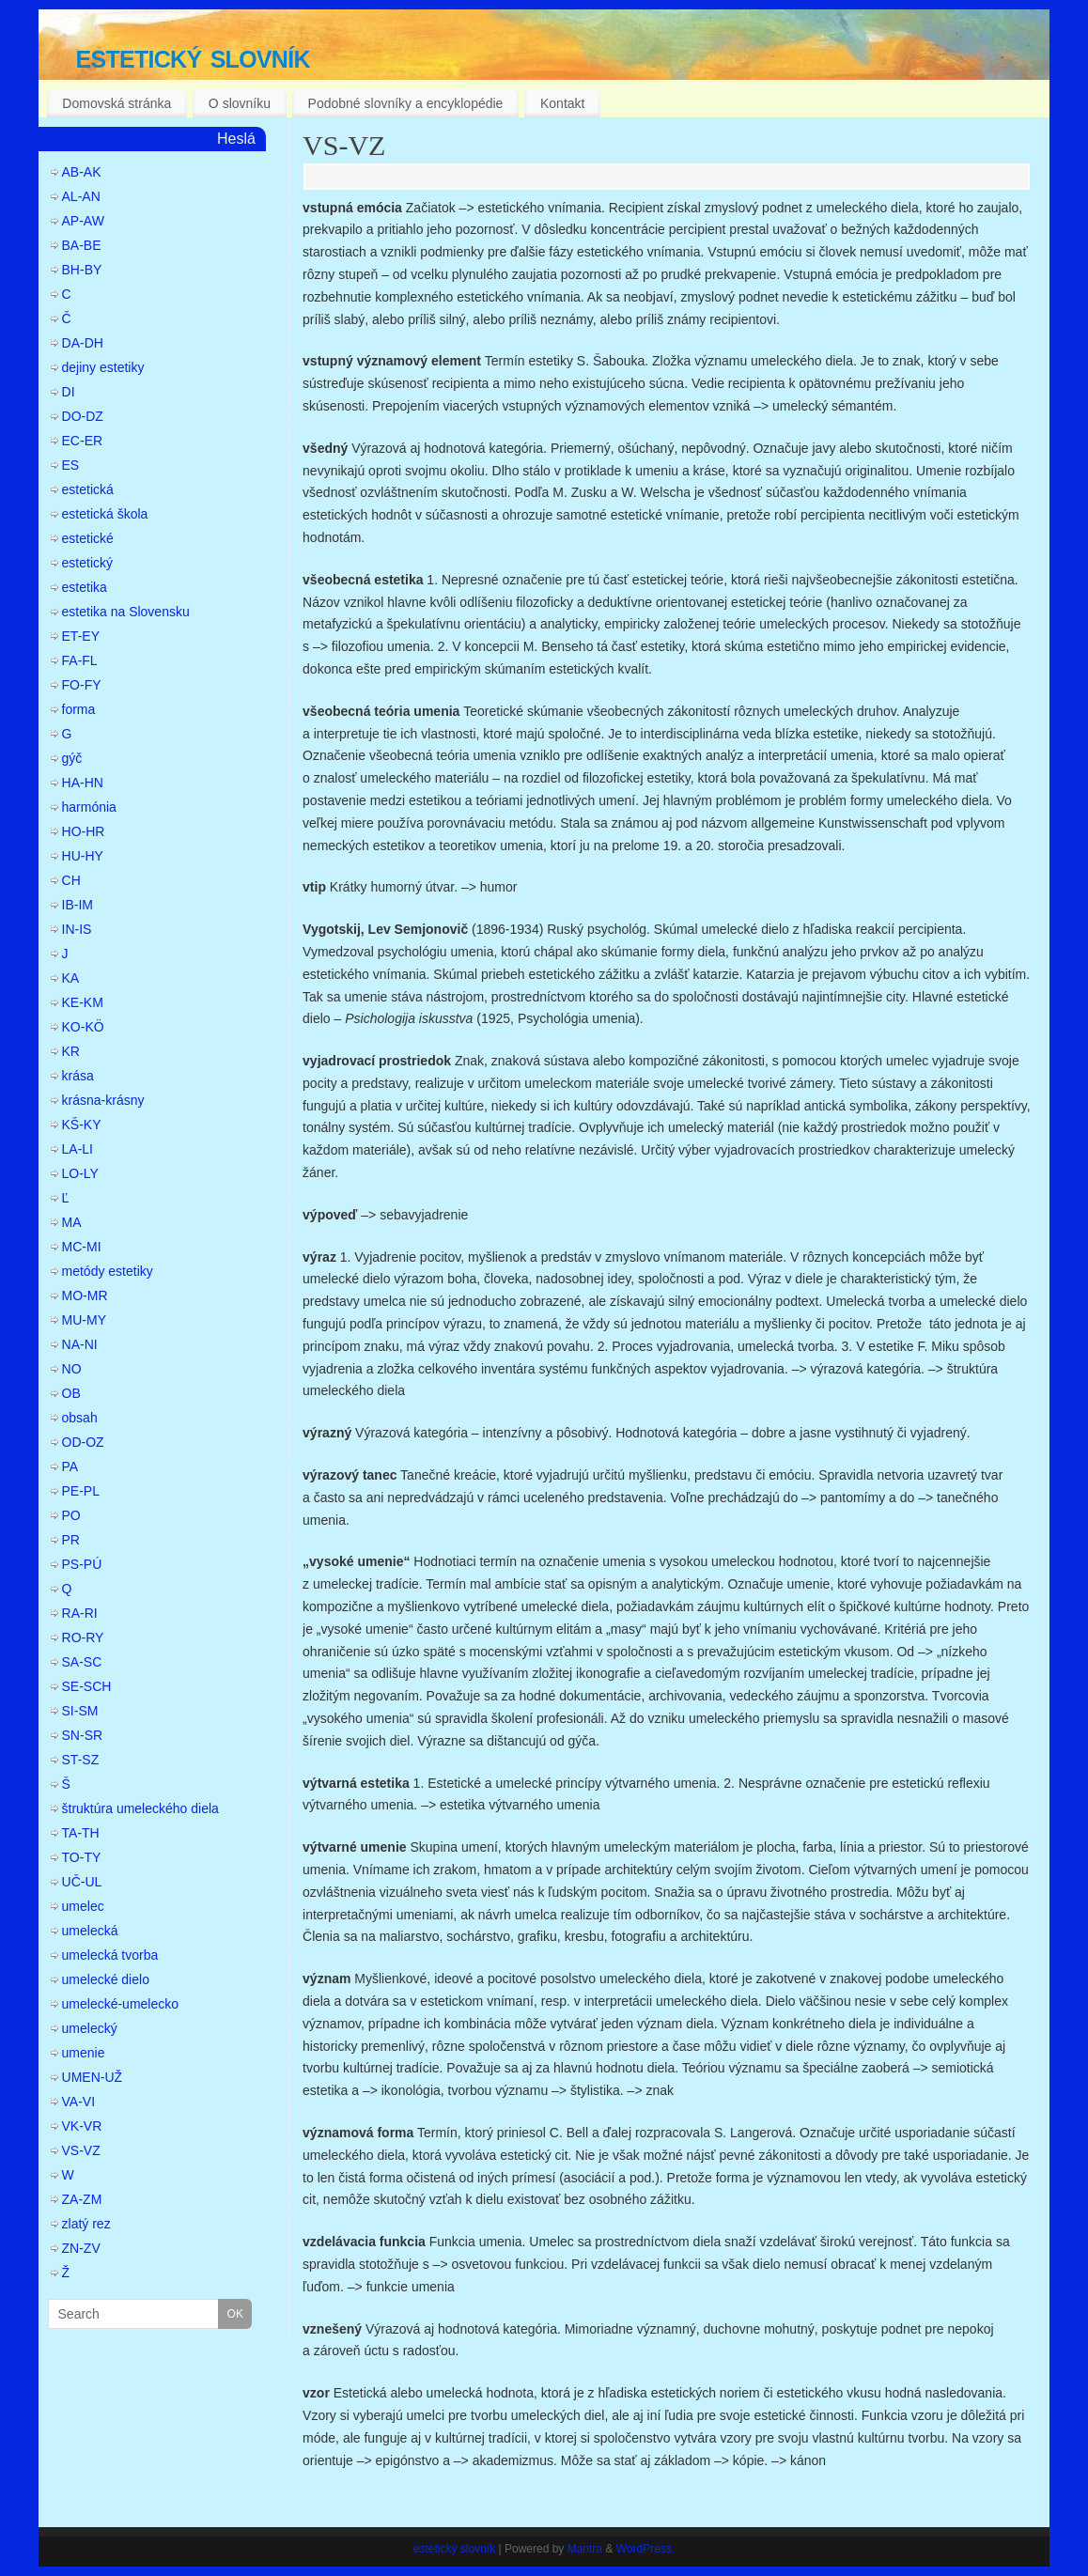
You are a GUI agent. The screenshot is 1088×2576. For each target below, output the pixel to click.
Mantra (584, 2548)
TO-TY (81, 1857)
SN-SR (82, 1735)
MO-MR (85, 1295)
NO (72, 1368)
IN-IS (77, 929)
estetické (88, 538)
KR (71, 1051)
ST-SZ (81, 1759)
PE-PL (81, 1490)
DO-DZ (82, 416)
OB (71, 1393)
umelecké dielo (105, 1979)
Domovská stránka (116, 103)
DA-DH (82, 342)
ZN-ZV (81, 2248)
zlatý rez (86, 2223)
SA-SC (82, 1661)
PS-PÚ (82, 1564)
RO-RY (83, 1637)
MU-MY (84, 1319)
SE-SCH (87, 1686)
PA (70, 1466)
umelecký (89, 2028)
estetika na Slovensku (126, 611)
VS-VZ (344, 145)
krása (78, 1075)
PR (71, 1539)
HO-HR (83, 831)
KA (71, 977)
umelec (83, 1906)
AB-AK (81, 171)
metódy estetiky (107, 1271)
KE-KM (82, 1002)
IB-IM (77, 904)
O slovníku (240, 103)
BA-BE (81, 245)
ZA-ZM (82, 2199)
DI (68, 391)
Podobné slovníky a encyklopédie (406, 103)
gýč (72, 758)
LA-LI (77, 1148)
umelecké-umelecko (120, 2003)
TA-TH (81, 1832)
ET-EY (81, 636)
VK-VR (82, 2126)
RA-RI (80, 1613)
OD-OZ (83, 1442)
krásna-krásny (103, 1100)
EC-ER (82, 440)
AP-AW (83, 220)
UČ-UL (82, 1881)
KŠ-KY (81, 1124)
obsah (80, 1417)
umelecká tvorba (110, 1955)
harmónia (89, 807)
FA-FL (80, 660)
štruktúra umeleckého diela (140, 1808)
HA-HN (82, 782)
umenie (83, 2052)
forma (79, 709)
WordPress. (645, 2548)
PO (71, 1515)
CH (71, 880)
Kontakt (562, 103)
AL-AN (81, 196)
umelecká (90, 1930)
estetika (84, 587)
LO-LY (80, 1173)
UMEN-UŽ (92, 2077)
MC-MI (81, 1246)
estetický (87, 562)
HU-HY (82, 855)
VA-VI (79, 2101)
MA (72, 1222)
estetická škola (105, 513)
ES (71, 465)
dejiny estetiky (103, 367)
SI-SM (80, 1710)
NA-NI (80, 1344)
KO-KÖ (83, 1026)
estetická (88, 489)
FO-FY (81, 684)
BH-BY (82, 269)
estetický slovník (193, 56)
